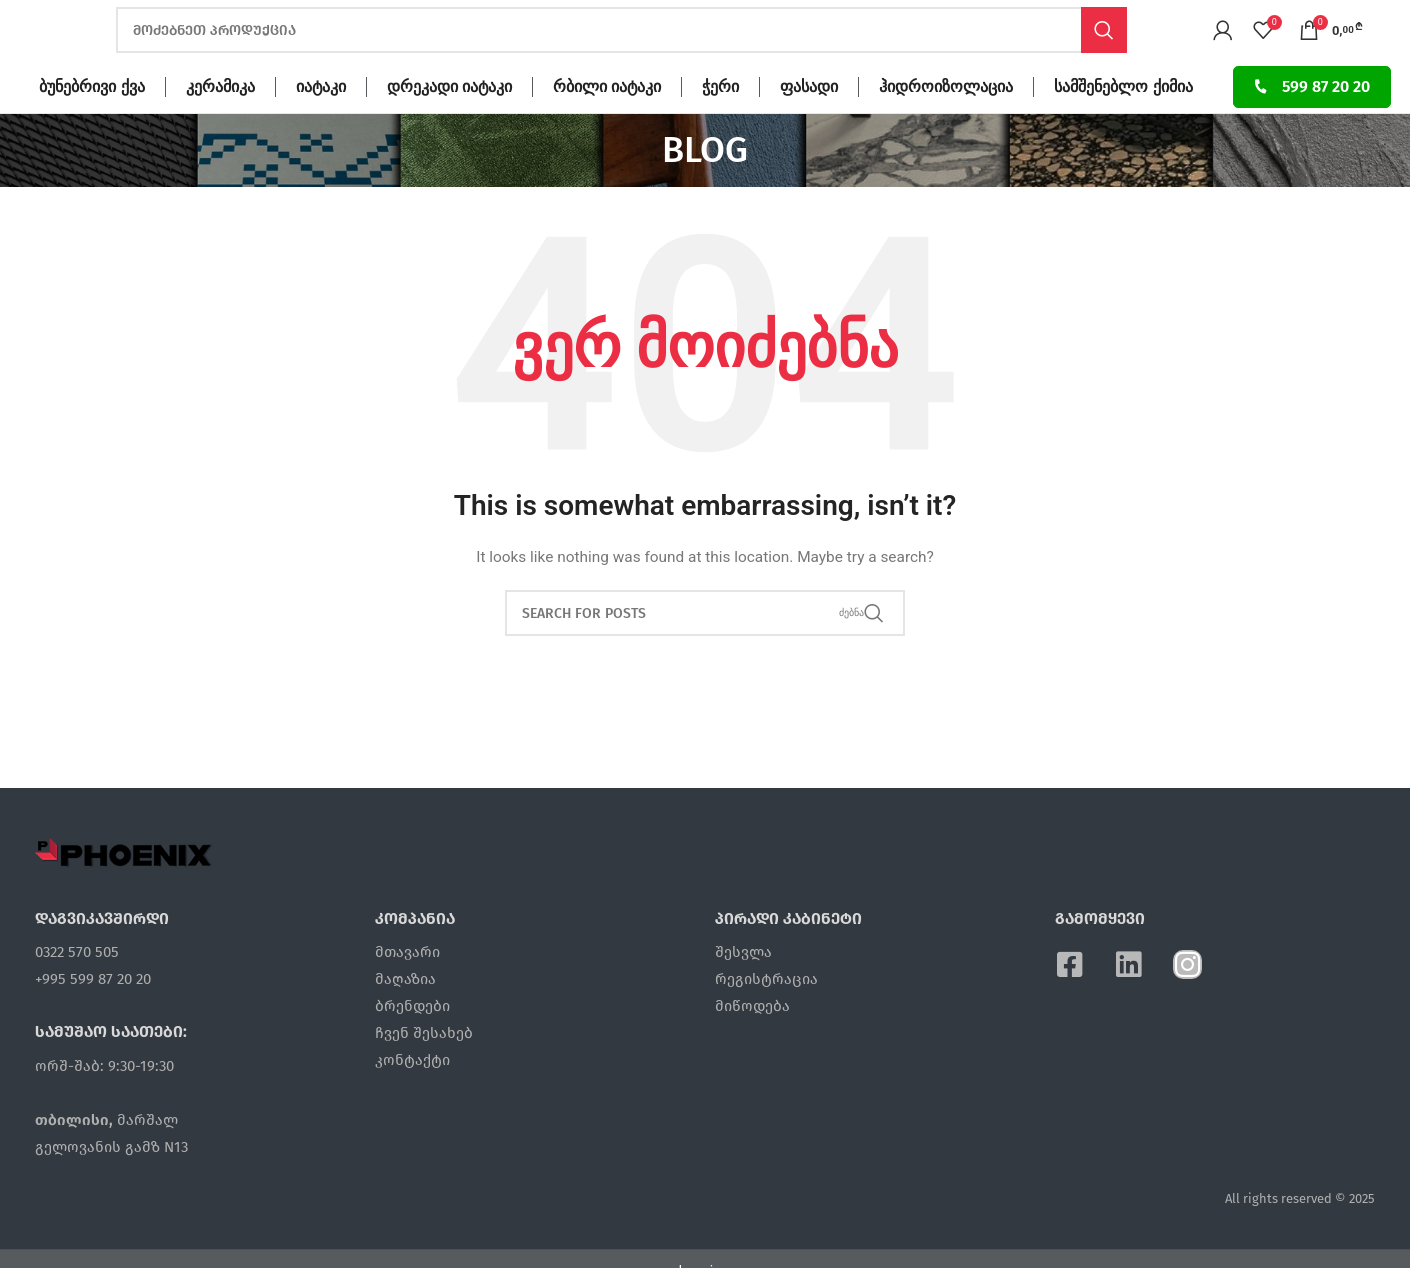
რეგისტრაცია (766, 1023)
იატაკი (321, 130)
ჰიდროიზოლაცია (946, 130)
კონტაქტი (412, 1104)
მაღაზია (405, 1023)
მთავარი (407, 996)
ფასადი (809, 130)
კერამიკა (220, 130)
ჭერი (720, 130)
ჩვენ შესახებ (424, 1077)
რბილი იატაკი (607, 130)
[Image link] (124, 896)
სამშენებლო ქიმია (1123, 130)
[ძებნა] (621, 53)
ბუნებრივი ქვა (91, 130)
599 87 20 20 (1311, 130)
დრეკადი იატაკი (449, 130)
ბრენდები (412, 1050)
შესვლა (743, 996)
